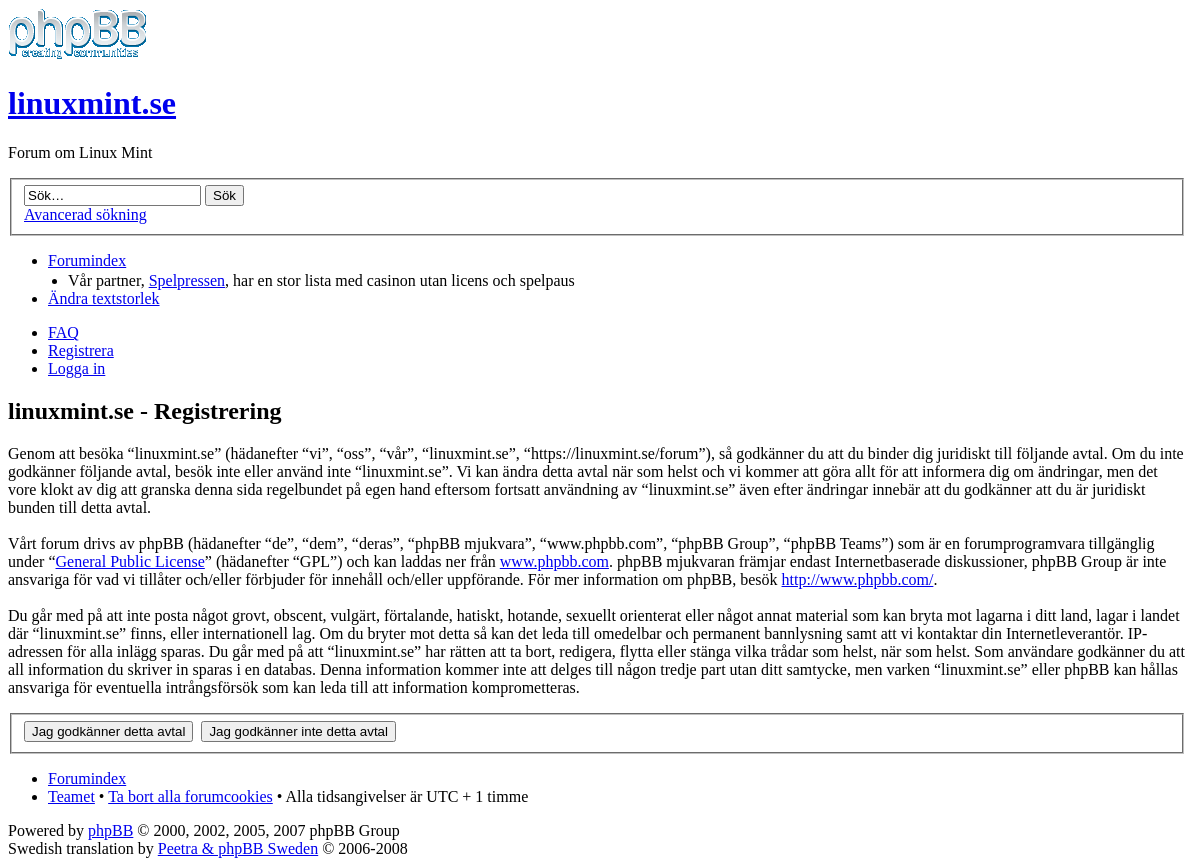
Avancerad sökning (85, 214)
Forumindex (87, 260)
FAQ (63, 332)
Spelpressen (187, 280)
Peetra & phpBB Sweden (238, 848)
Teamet (71, 796)
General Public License (130, 561)
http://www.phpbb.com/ (858, 579)
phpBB (110, 830)
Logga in (76, 368)
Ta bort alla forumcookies (190, 796)
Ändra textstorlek (104, 298)
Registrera (81, 350)
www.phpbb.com (554, 561)
